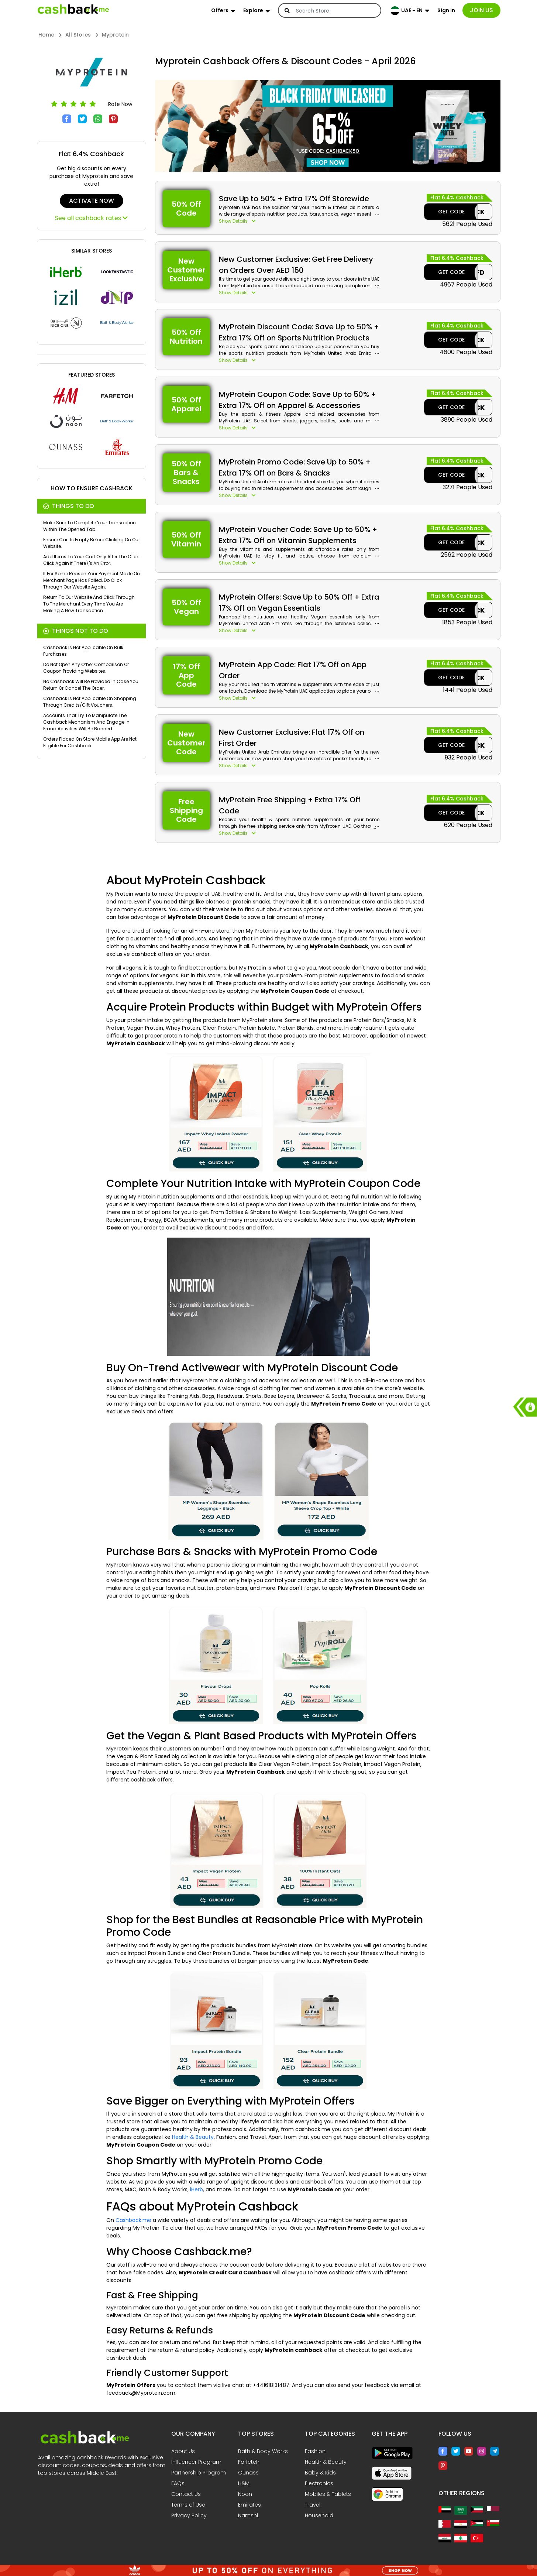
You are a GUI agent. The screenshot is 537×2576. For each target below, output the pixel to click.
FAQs (178, 2483)
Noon (245, 2494)
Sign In (446, 10)
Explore (253, 10)
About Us (183, 2451)
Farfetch (248, 2462)
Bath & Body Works (263, 2451)
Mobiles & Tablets (328, 2494)
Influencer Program (196, 2462)
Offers (219, 10)
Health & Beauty (193, 2137)
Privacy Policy (189, 2515)
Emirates (249, 2504)
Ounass (248, 2472)
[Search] (334, 11)
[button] (299, 221)
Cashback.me (133, 2220)
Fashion (315, 2451)
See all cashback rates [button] (91, 218)
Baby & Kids (320, 2472)
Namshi (248, 2515)
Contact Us (186, 2494)
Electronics (319, 2483)
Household (319, 2515)
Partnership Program (198, 2472)
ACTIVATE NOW (91, 200)
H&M (243, 2483)
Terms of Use (188, 2504)
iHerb (196, 2189)
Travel (312, 2504)
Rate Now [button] (120, 104)
